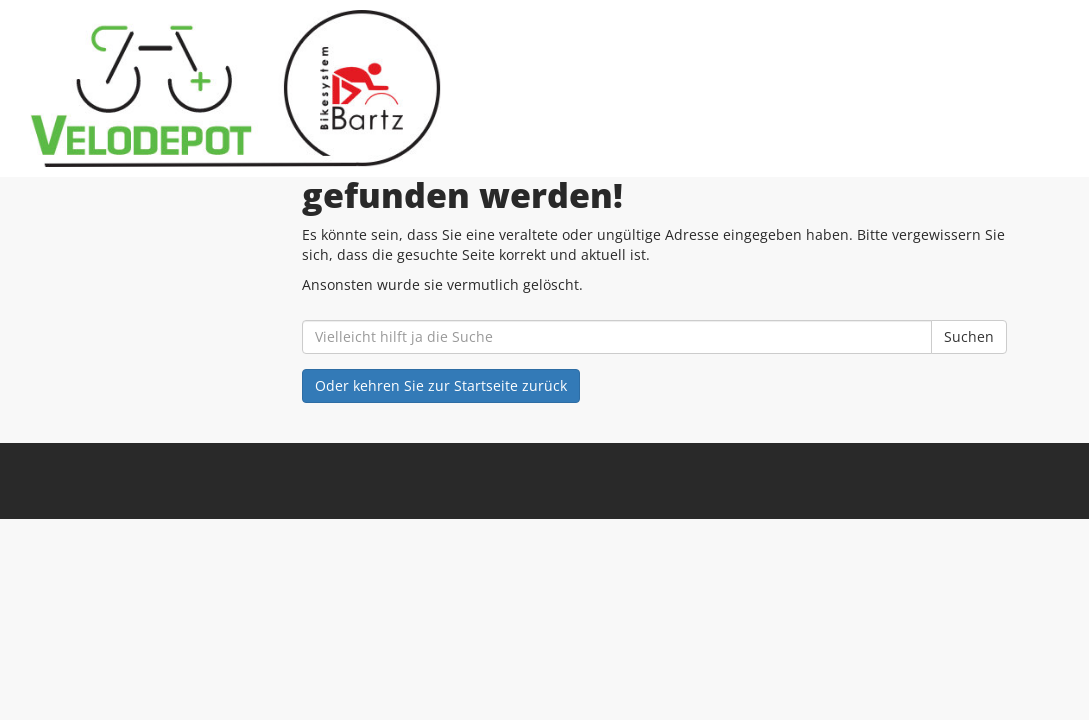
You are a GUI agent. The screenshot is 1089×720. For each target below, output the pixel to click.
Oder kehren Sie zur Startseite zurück (441, 385)
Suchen (969, 336)
